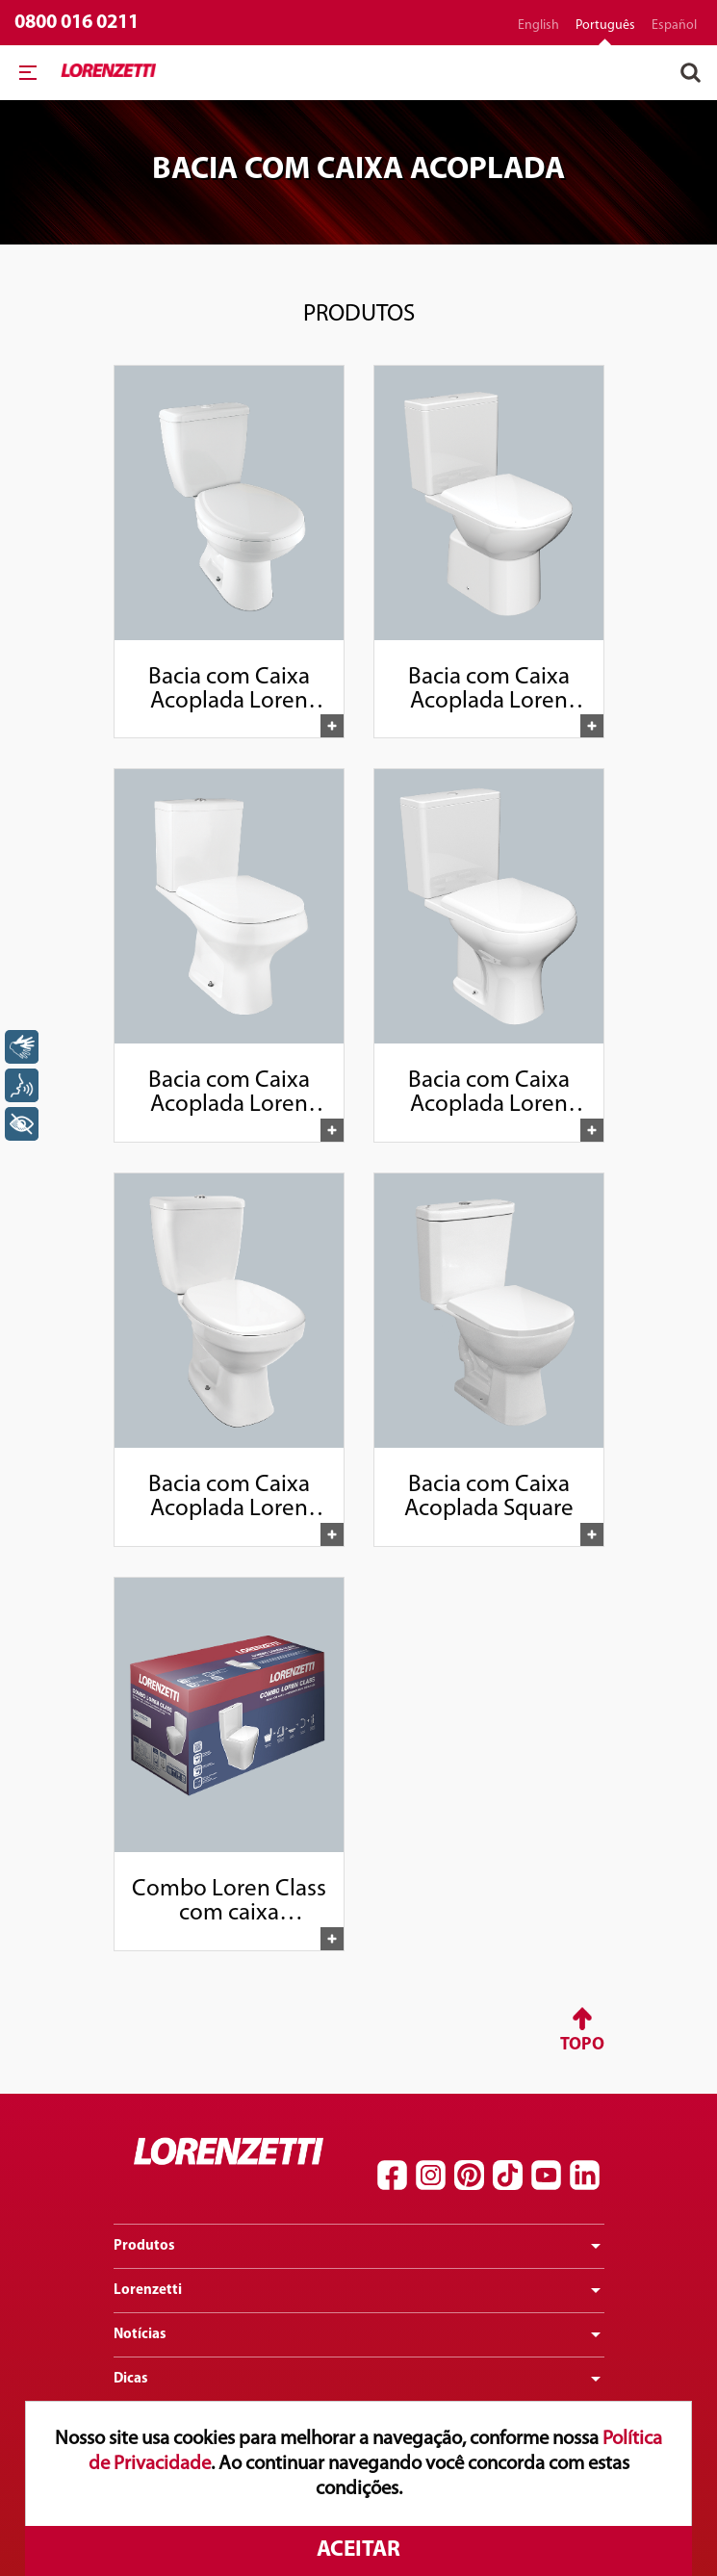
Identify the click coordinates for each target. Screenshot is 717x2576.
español (674, 26)
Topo (582, 2045)
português (605, 26)
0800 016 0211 (76, 23)
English (538, 26)
